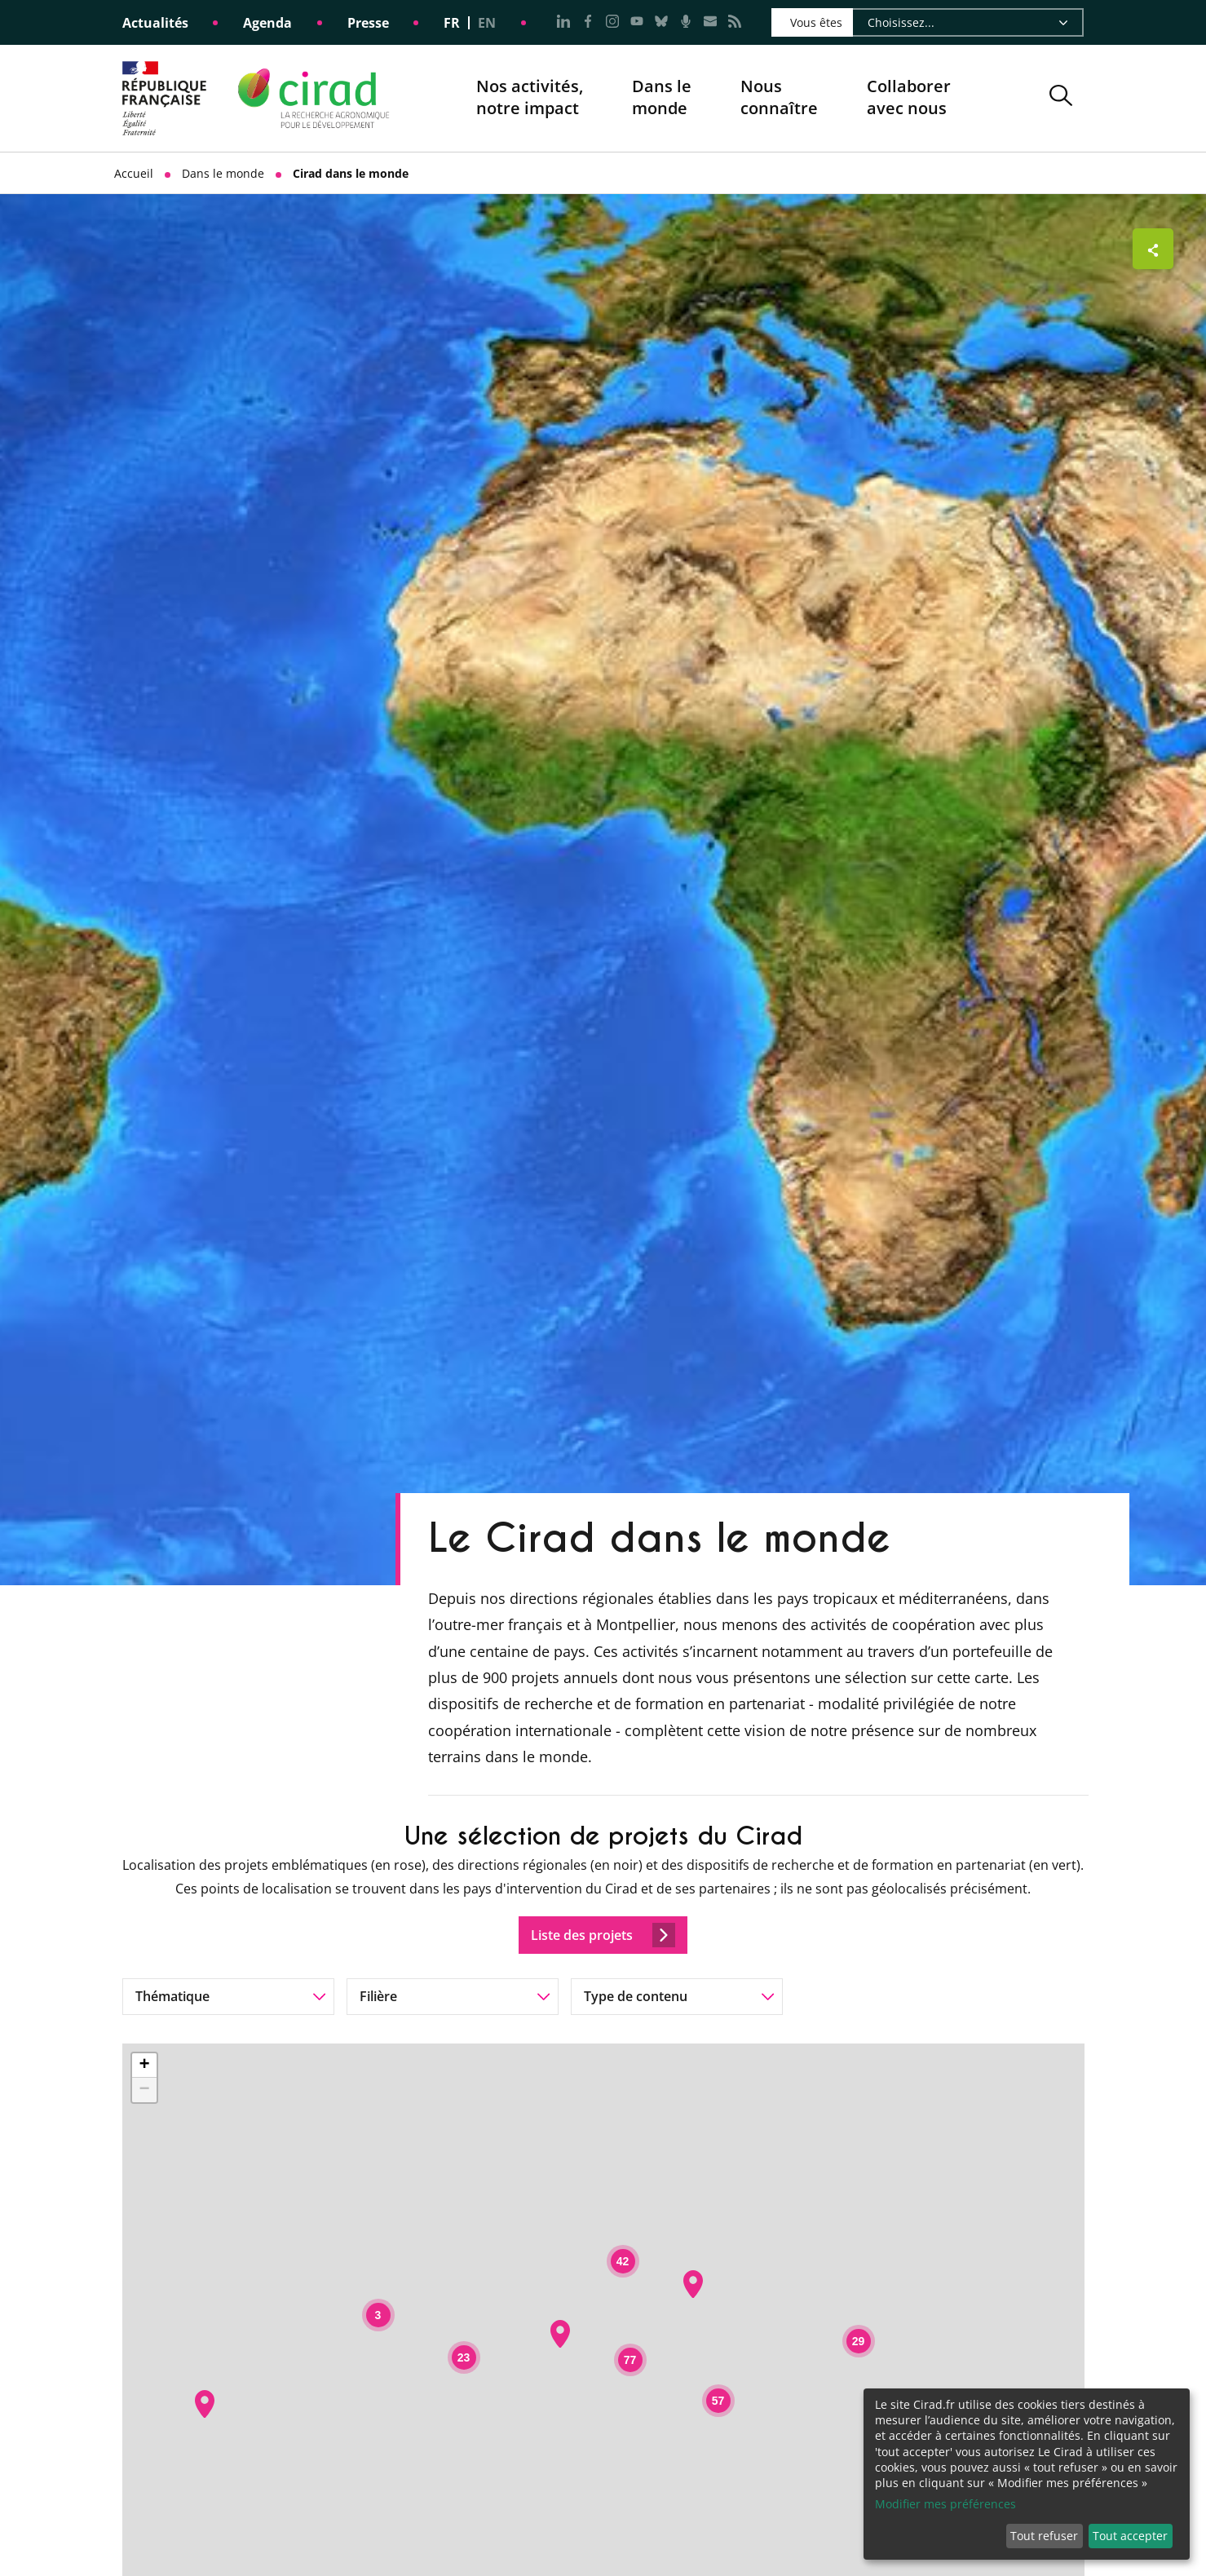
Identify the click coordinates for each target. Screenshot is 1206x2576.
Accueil (133, 173)
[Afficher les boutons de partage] (1153, 248)
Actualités (155, 23)
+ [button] (144, 2065)
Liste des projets (603, 1935)
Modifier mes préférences (945, 2504)
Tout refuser (1044, 2535)
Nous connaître (779, 98)
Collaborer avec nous (909, 97)
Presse (368, 23)
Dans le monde (661, 97)
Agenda (267, 23)
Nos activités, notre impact (529, 98)
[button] (1060, 98)
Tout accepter (1130, 2535)
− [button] (144, 2090)
